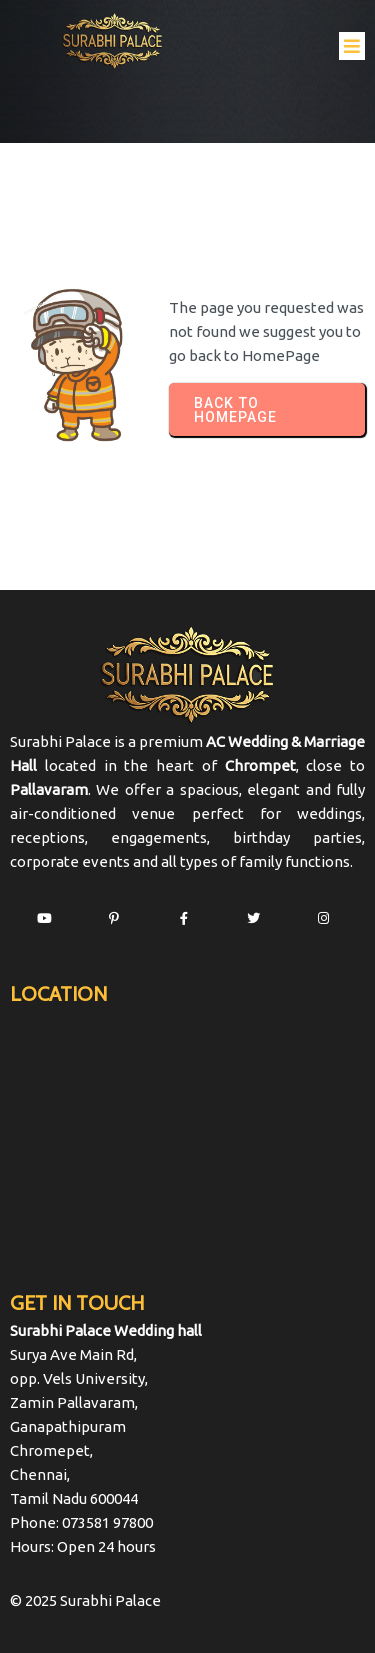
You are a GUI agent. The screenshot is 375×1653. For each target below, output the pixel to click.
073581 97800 (107, 1522)
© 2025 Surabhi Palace (85, 1600)
